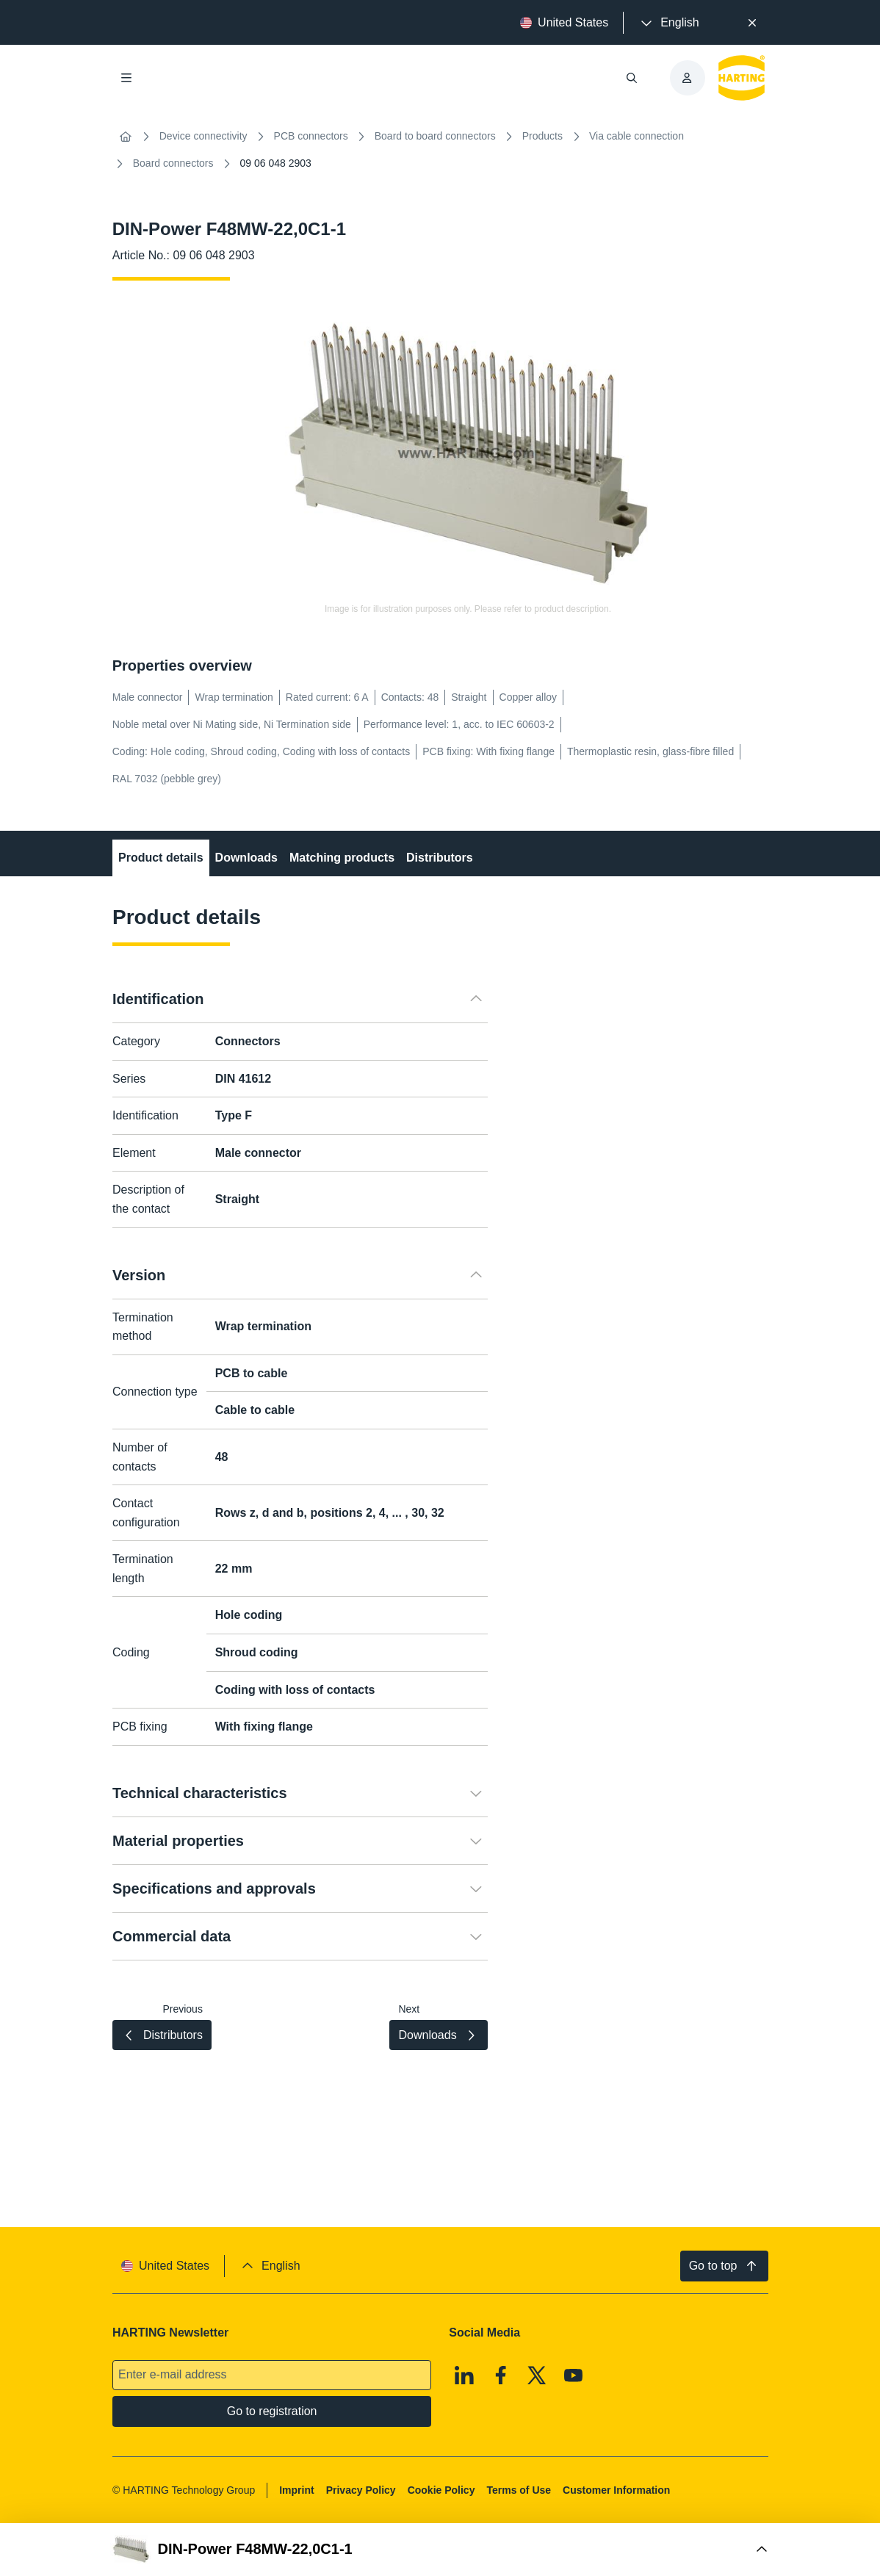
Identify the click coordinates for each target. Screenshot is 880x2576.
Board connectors (173, 163)
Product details (160, 857)
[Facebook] (501, 2374)
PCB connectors (311, 136)
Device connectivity (203, 136)
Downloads (245, 857)
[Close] (752, 22)
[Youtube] (573, 2374)
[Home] (125, 136)
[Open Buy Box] (440, 2549)
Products (542, 136)
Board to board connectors (435, 136)
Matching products (341, 857)
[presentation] (668, 22)
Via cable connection (636, 136)
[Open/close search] (631, 78)
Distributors (439, 857)
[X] (537, 2374)
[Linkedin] (464, 2374)
